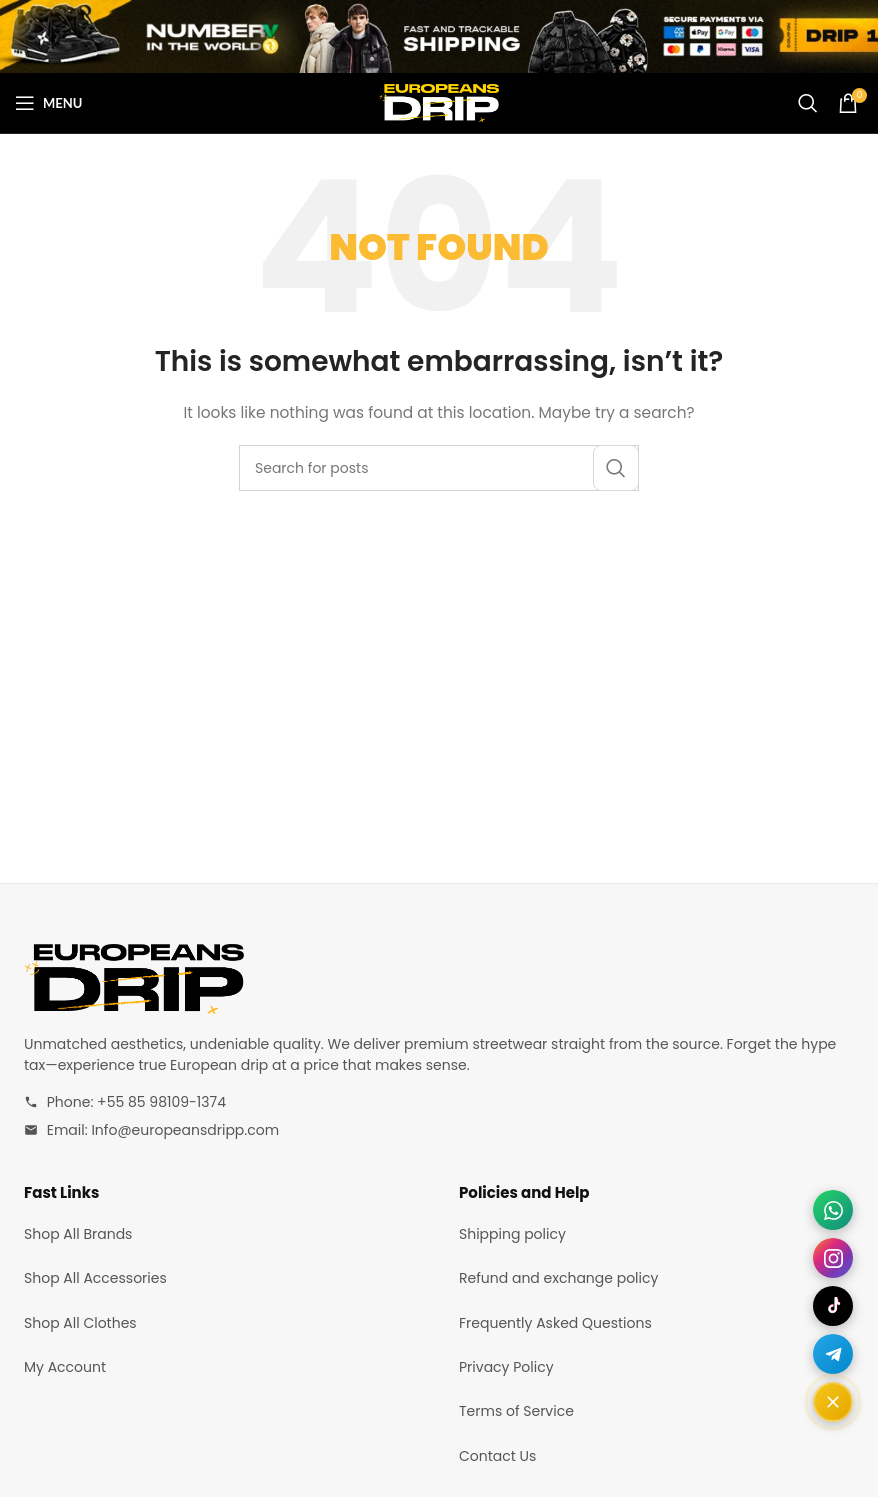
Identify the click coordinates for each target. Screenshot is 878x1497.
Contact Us (497, 1456)
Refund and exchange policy (558, 1278)
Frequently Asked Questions (555, 1323)
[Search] (808, 103)
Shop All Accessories (95, 1278)
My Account (65, 1367)
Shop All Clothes (80, 1323)
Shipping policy (512, 1234)
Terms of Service (516, 1411)
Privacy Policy (506, 1367)
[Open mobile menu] (48, 103)
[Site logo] (439, 102)
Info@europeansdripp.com (185, 1130)
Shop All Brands (78, 1234)
